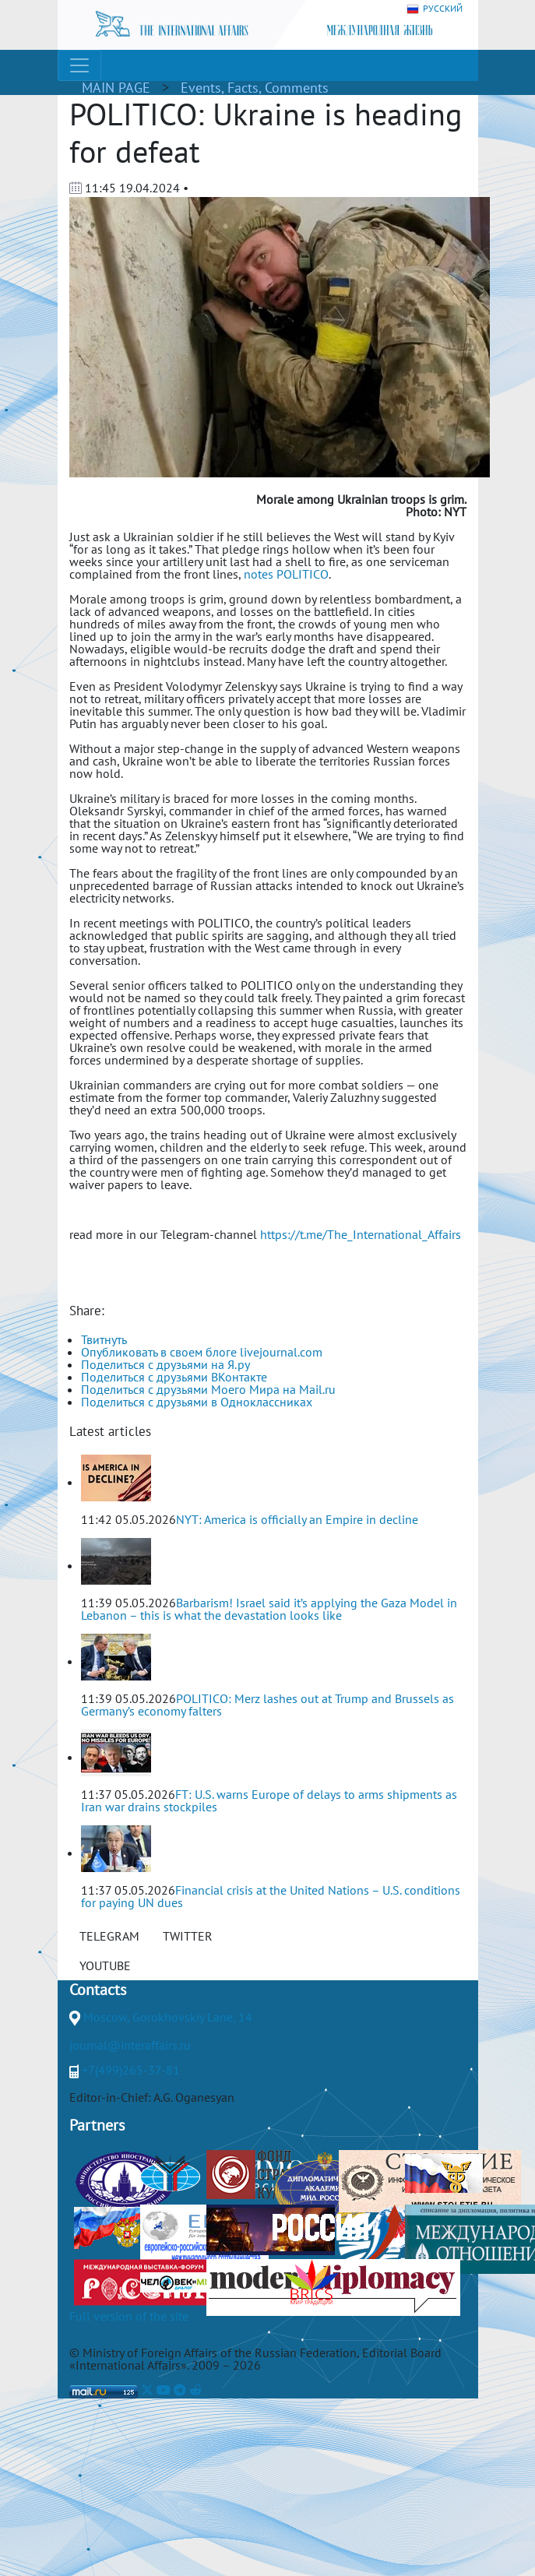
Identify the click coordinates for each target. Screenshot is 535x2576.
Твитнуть (104, 1339)
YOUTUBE (105, 1965)
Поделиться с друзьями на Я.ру (165, 1364)
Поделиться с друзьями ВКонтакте (174, 1377)
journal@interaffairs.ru (130, 2045)
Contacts (97, 1990)
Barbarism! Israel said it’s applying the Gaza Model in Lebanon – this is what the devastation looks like (269, 1609)
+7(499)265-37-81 (131, 2070)
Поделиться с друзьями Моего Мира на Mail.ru (208, 1389)
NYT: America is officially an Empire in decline (297, 1519)
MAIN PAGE (116, 88)
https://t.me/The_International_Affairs (360, 1234)
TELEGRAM (109, 1936)
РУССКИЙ (435, 9)
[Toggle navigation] (79, 65)
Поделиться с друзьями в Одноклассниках (196, 1401)
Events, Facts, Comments (255, 88)
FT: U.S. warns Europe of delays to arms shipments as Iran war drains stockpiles (269, 1800)
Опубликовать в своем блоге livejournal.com (201, 1352)
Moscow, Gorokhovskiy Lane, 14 (167, 2017)
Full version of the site (128, 2316)
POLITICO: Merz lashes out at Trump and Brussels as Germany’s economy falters (267, 1705)
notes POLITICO (286, 574)
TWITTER (188, 1936)
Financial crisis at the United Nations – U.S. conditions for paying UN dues (270, 1896)
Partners (97, 2125)
